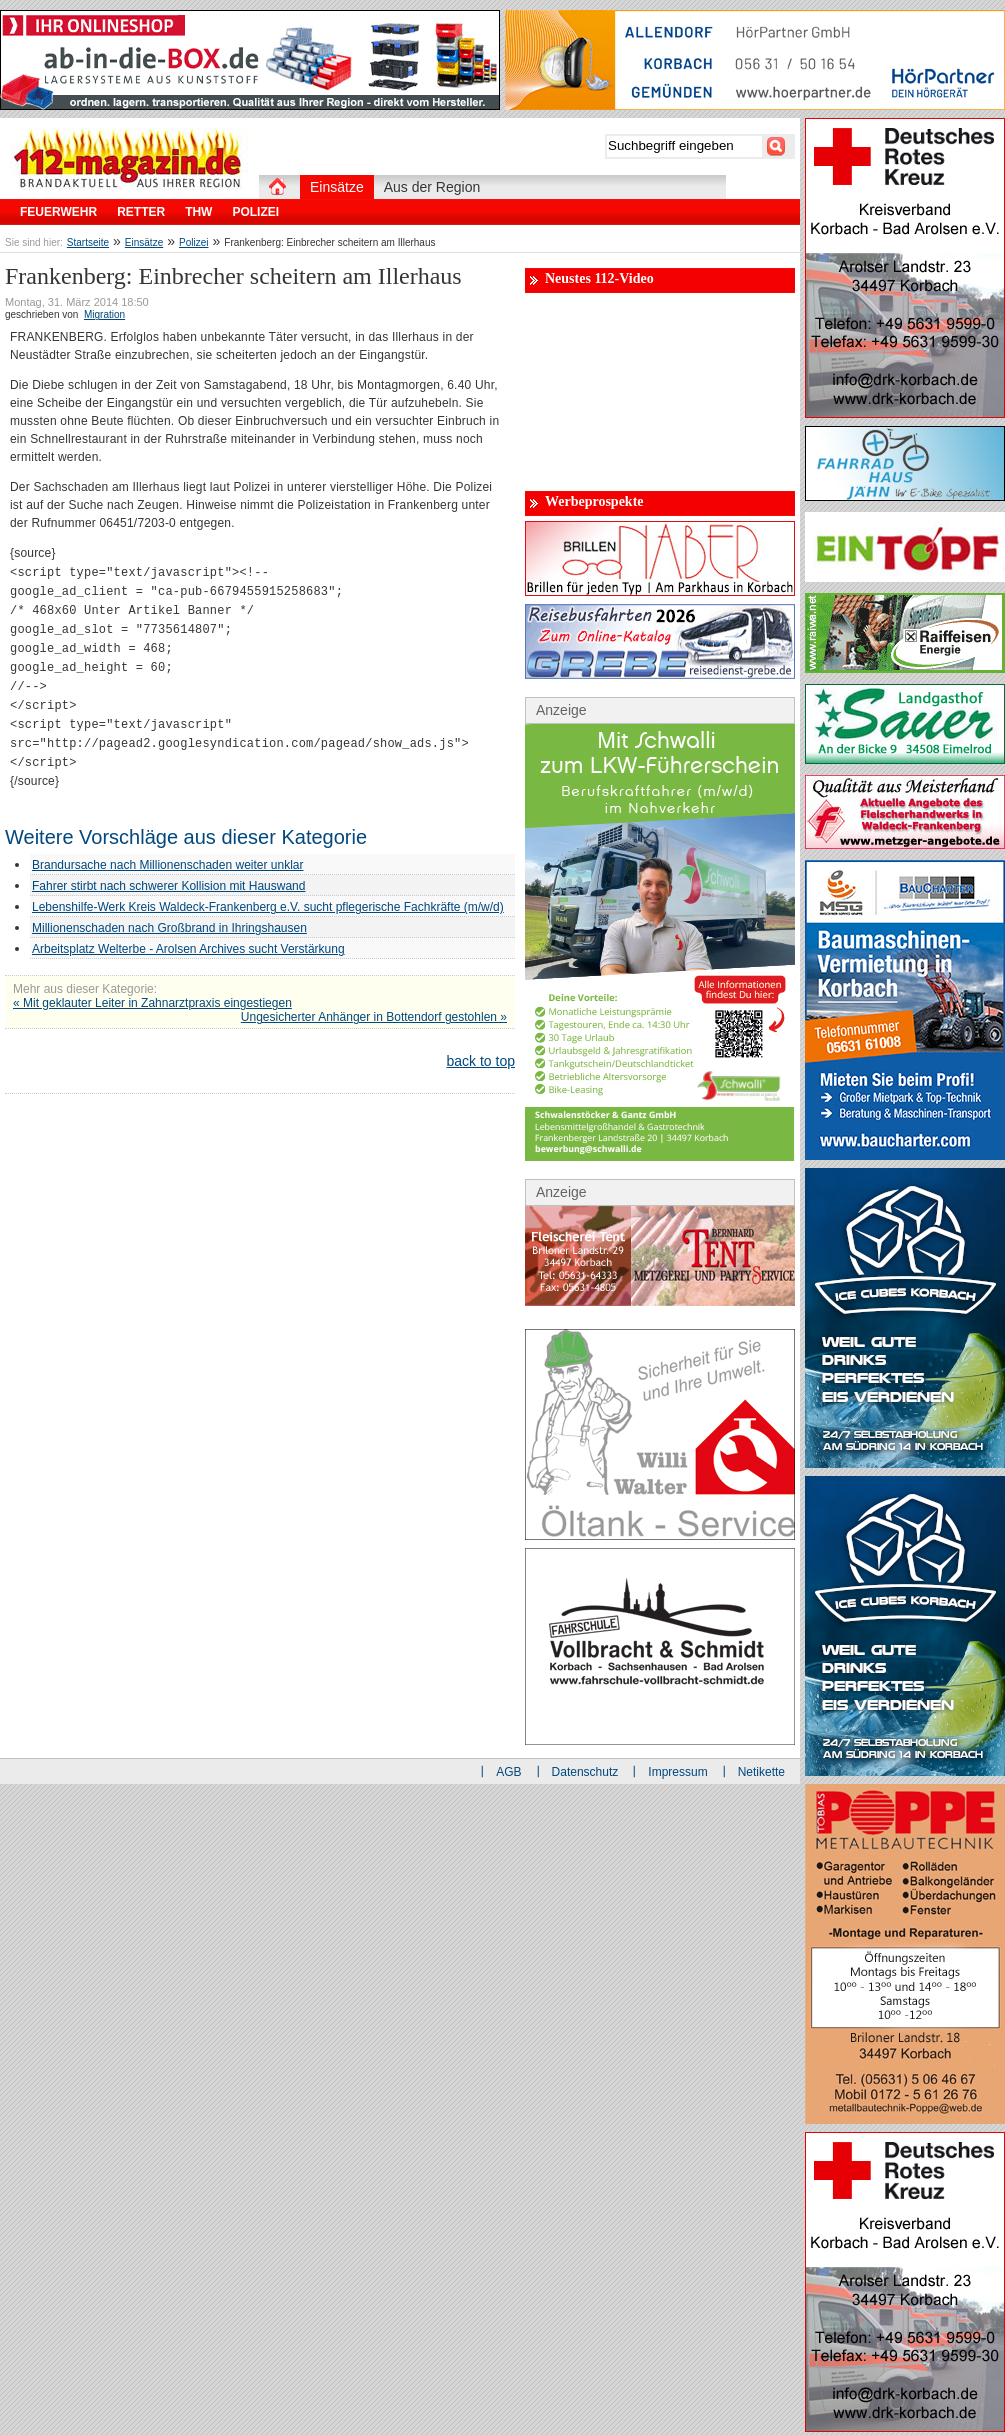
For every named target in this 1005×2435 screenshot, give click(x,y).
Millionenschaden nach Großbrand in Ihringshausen (169, 928)
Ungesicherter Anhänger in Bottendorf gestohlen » (374, 1017)
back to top (481, 1061)
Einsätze (144, 242)
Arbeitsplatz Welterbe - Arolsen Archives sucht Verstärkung (188, 949)
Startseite (88, 242)
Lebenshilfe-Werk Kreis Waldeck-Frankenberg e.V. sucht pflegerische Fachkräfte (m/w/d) (268, 907)
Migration (104, 314)
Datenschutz (585, 1772)
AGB (508, 1772)
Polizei (193, 242)
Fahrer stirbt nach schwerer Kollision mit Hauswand (168, 886)
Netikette (761, 1772)
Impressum (677, 1772)
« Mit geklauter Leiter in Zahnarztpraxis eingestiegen (152, 1003)
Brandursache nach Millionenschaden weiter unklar (168, 865)
